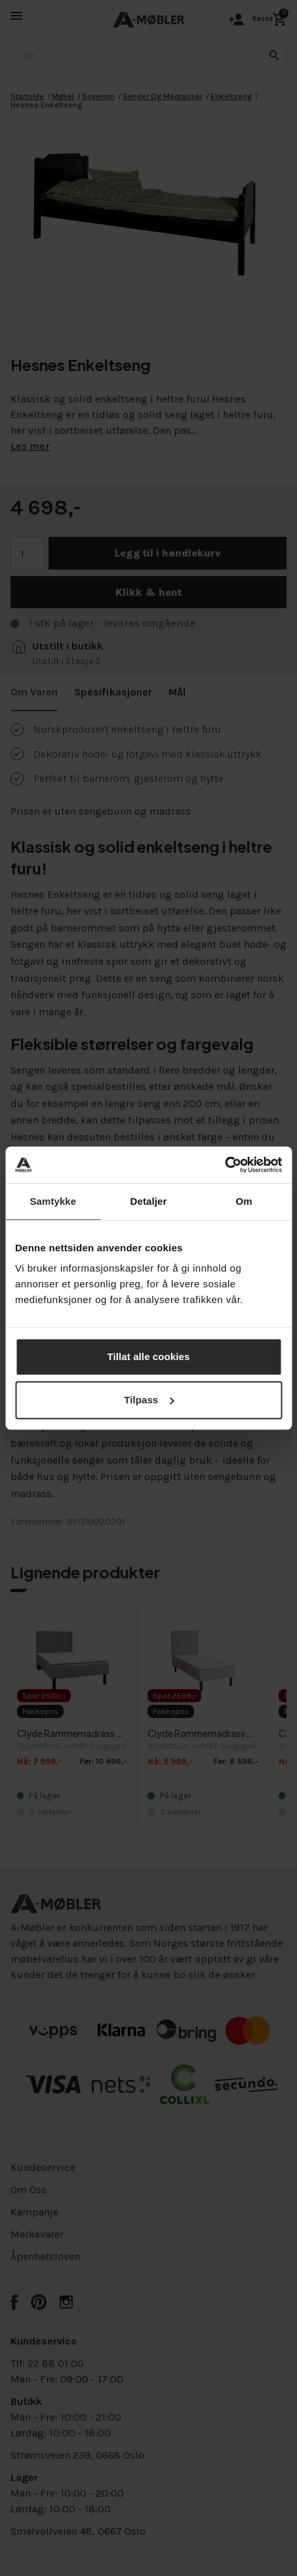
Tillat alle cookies (149, 1356)
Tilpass (149, 1399)
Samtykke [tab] (53, 1201)
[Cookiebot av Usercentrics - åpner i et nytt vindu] (224, 1164)
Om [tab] (244, 1201)
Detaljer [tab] (148, 1201)
